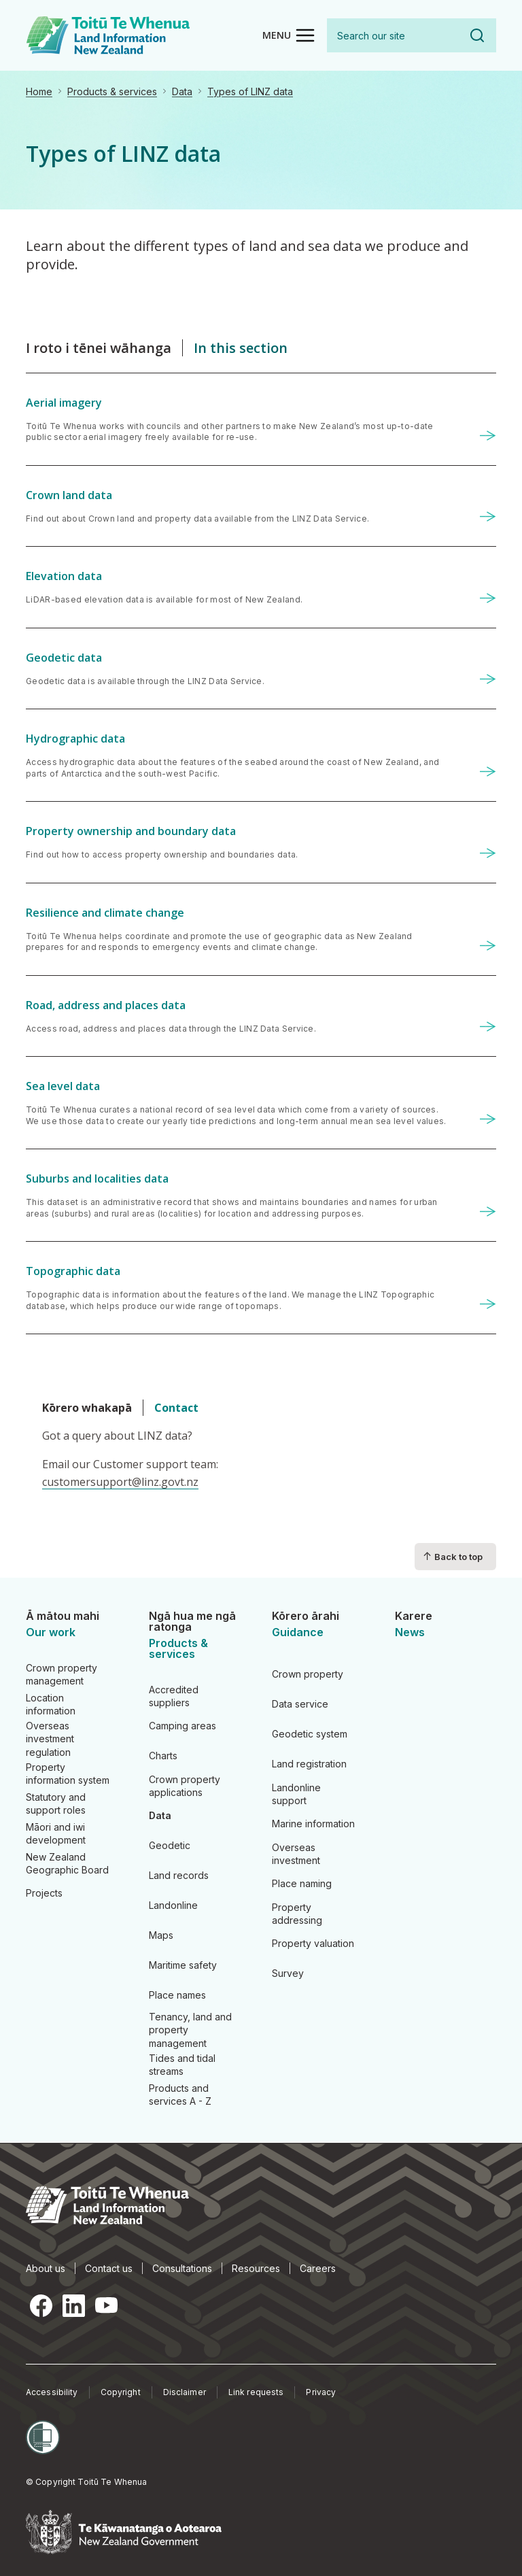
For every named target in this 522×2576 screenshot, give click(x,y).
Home (39, 91)
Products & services (112, 91)
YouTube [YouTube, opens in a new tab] (106, 2305)
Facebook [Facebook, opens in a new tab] (41, 2305)
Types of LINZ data (250, 91)
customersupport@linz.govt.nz (120, 1481)
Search (477, 35)
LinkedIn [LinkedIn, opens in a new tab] (73, 2305)
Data (182, 91)
